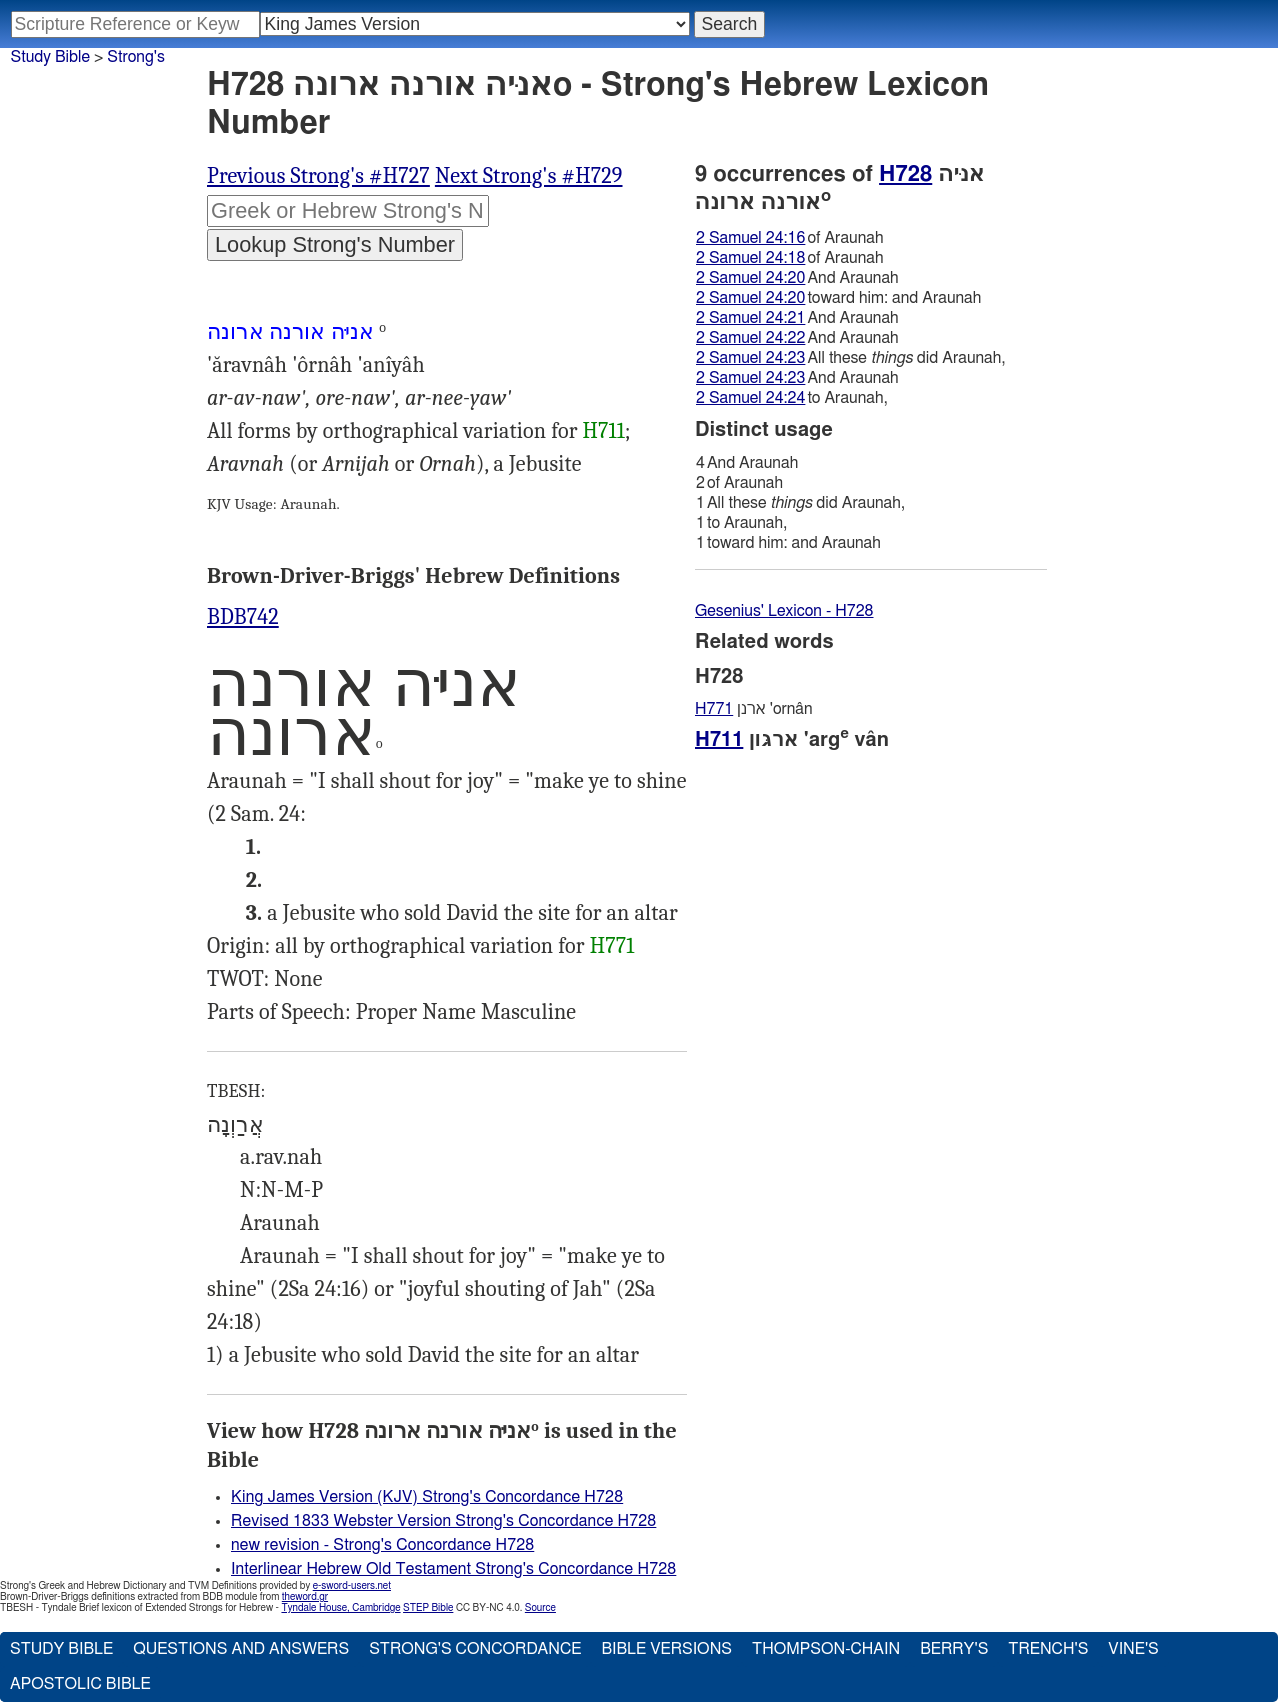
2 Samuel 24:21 (750, 318)
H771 (612, 946)
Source (540, 1608)
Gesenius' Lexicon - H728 (784, 611)
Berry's (954, 1649)
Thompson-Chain (826, 1649)
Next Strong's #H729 (529, 176)
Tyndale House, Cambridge (340, 1608)
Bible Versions (666, 1649)
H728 (905, 174)
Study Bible (50, 57)
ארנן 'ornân (754, 709)
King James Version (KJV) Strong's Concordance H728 (427, 1497)
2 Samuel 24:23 (750, 358)
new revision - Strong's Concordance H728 (382, 1545)
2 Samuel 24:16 (750, 238)
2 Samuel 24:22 (750, 338)
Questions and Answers (241, 1649)
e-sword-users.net (352, 1586)
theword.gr (305, 1597)
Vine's (1133, 1649)
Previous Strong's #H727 (318, 176)
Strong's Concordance (475, 1649)
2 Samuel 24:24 (750, 398)
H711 (604, 431)
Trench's (1048, 1649)
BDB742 (243, 617)
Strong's (136, 57)
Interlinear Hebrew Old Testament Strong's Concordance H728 (453, 1569)
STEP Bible (428, 1608)
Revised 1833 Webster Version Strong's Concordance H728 (443, 1521)
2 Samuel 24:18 (750, 258)
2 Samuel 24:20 (750, 278)
